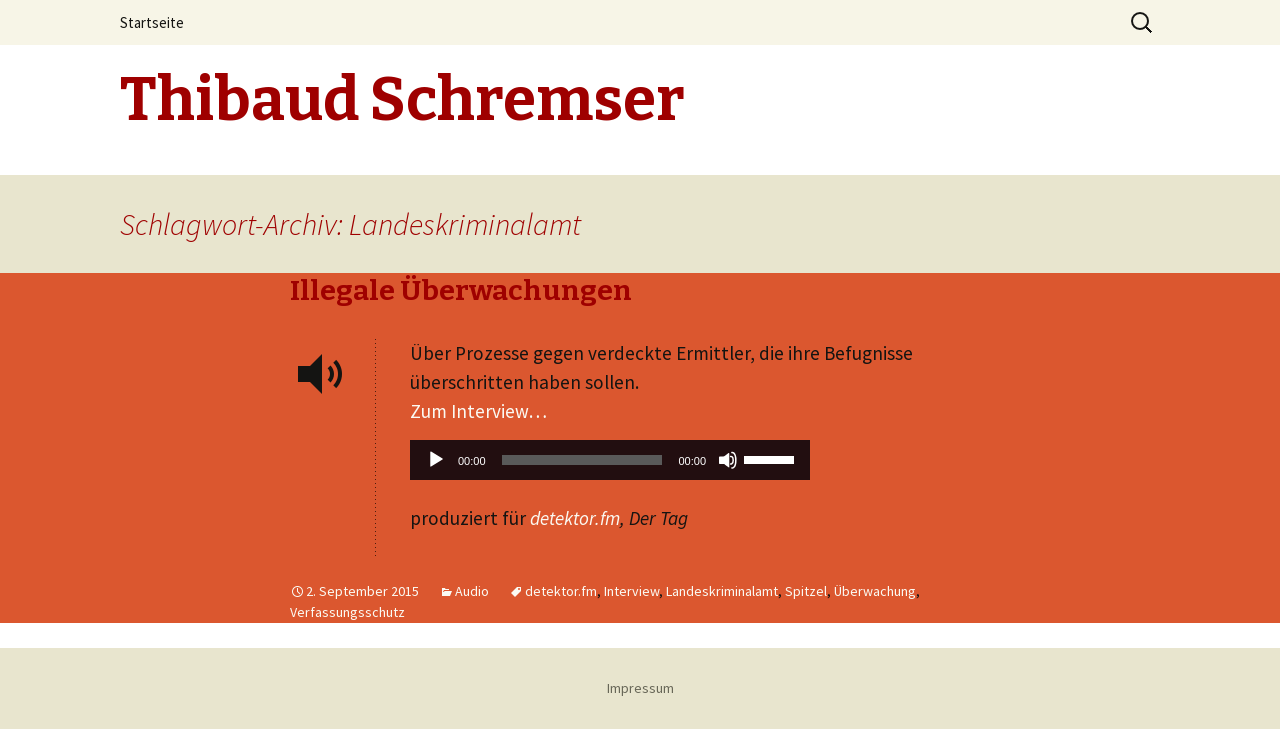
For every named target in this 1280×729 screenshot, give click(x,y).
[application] (610, 465)
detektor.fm (575, 518)
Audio (472, 591)
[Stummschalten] (728, 460)
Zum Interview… (478, 411)
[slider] (582, 460)
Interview (631, 591)
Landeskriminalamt (722, 591)
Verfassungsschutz (347, 612)
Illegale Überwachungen (461, 290)
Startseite (152, 22)
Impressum (640, 688)
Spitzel (806, 591)
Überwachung (875, 591)
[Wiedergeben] (436, 460)
